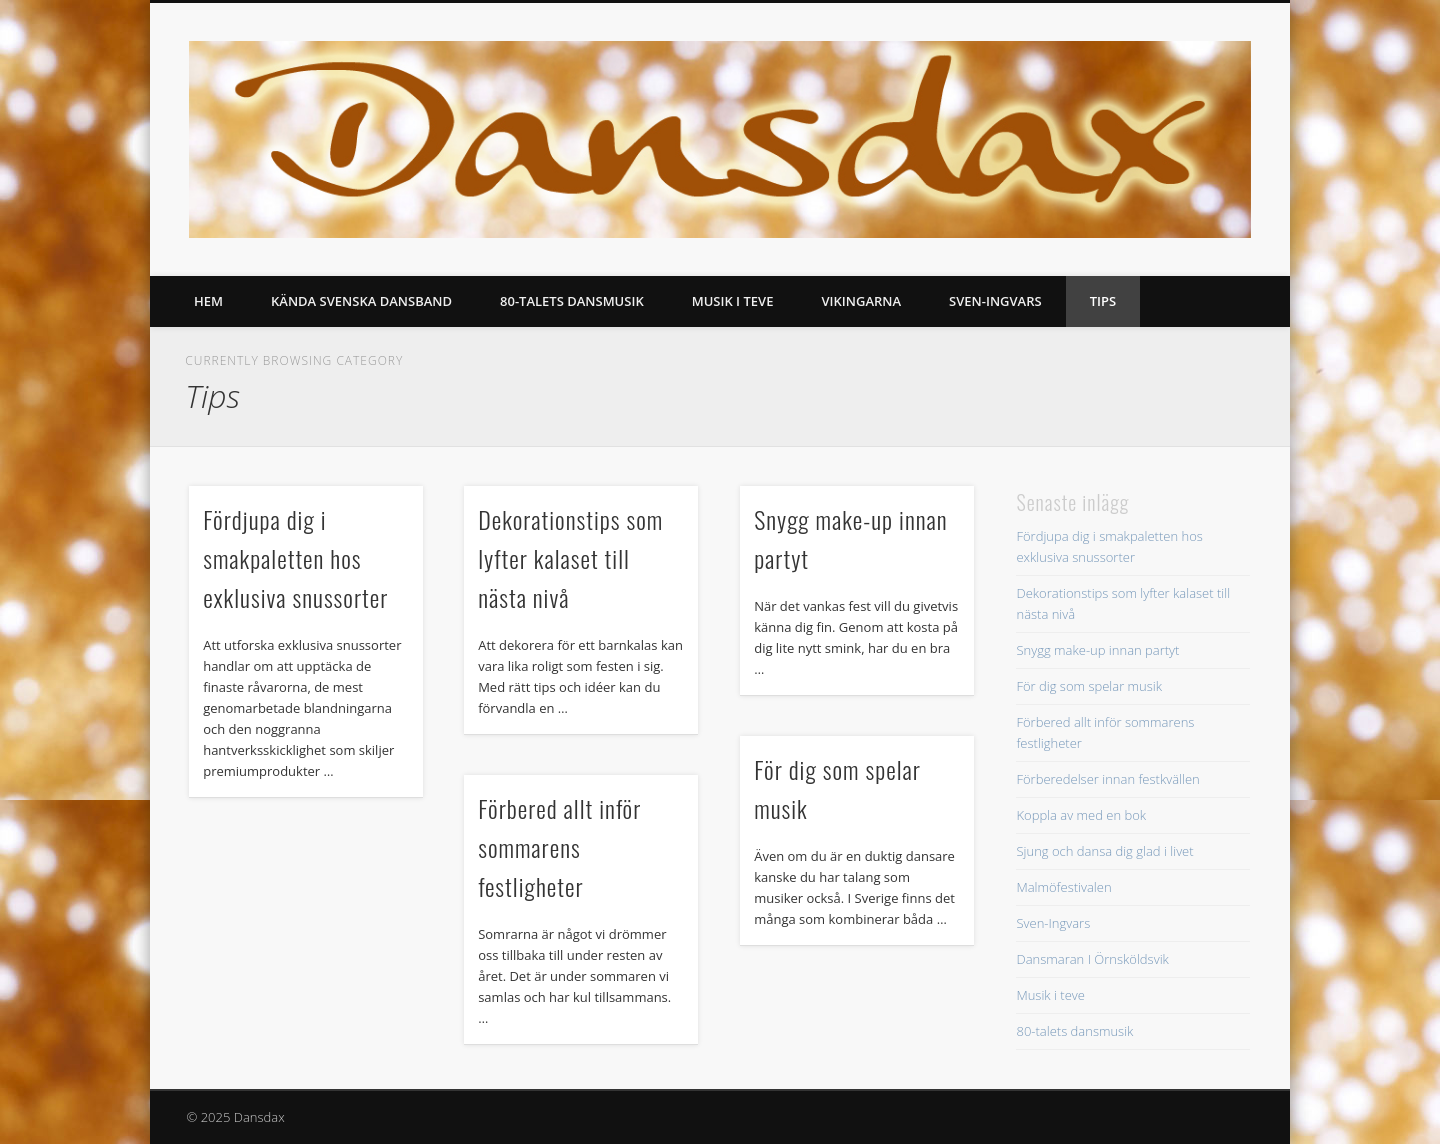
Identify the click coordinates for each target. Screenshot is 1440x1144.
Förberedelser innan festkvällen (1107, 779)
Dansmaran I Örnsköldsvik (1092, 959)
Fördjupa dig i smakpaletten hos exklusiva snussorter (295, 558)
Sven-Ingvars (995, 301)
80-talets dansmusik (572, 301)
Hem (208, 301)
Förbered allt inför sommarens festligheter (559, 847)
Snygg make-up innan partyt (1097, 650)
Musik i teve (733, 301)
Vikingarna (861, 301)
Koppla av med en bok (1081, 815)
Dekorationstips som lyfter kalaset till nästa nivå (570, 558)
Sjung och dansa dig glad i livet (1104, 851)
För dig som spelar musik (1089, 686)
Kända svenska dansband (361, 301)
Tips (1103, 301)
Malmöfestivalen (1063, 887)
